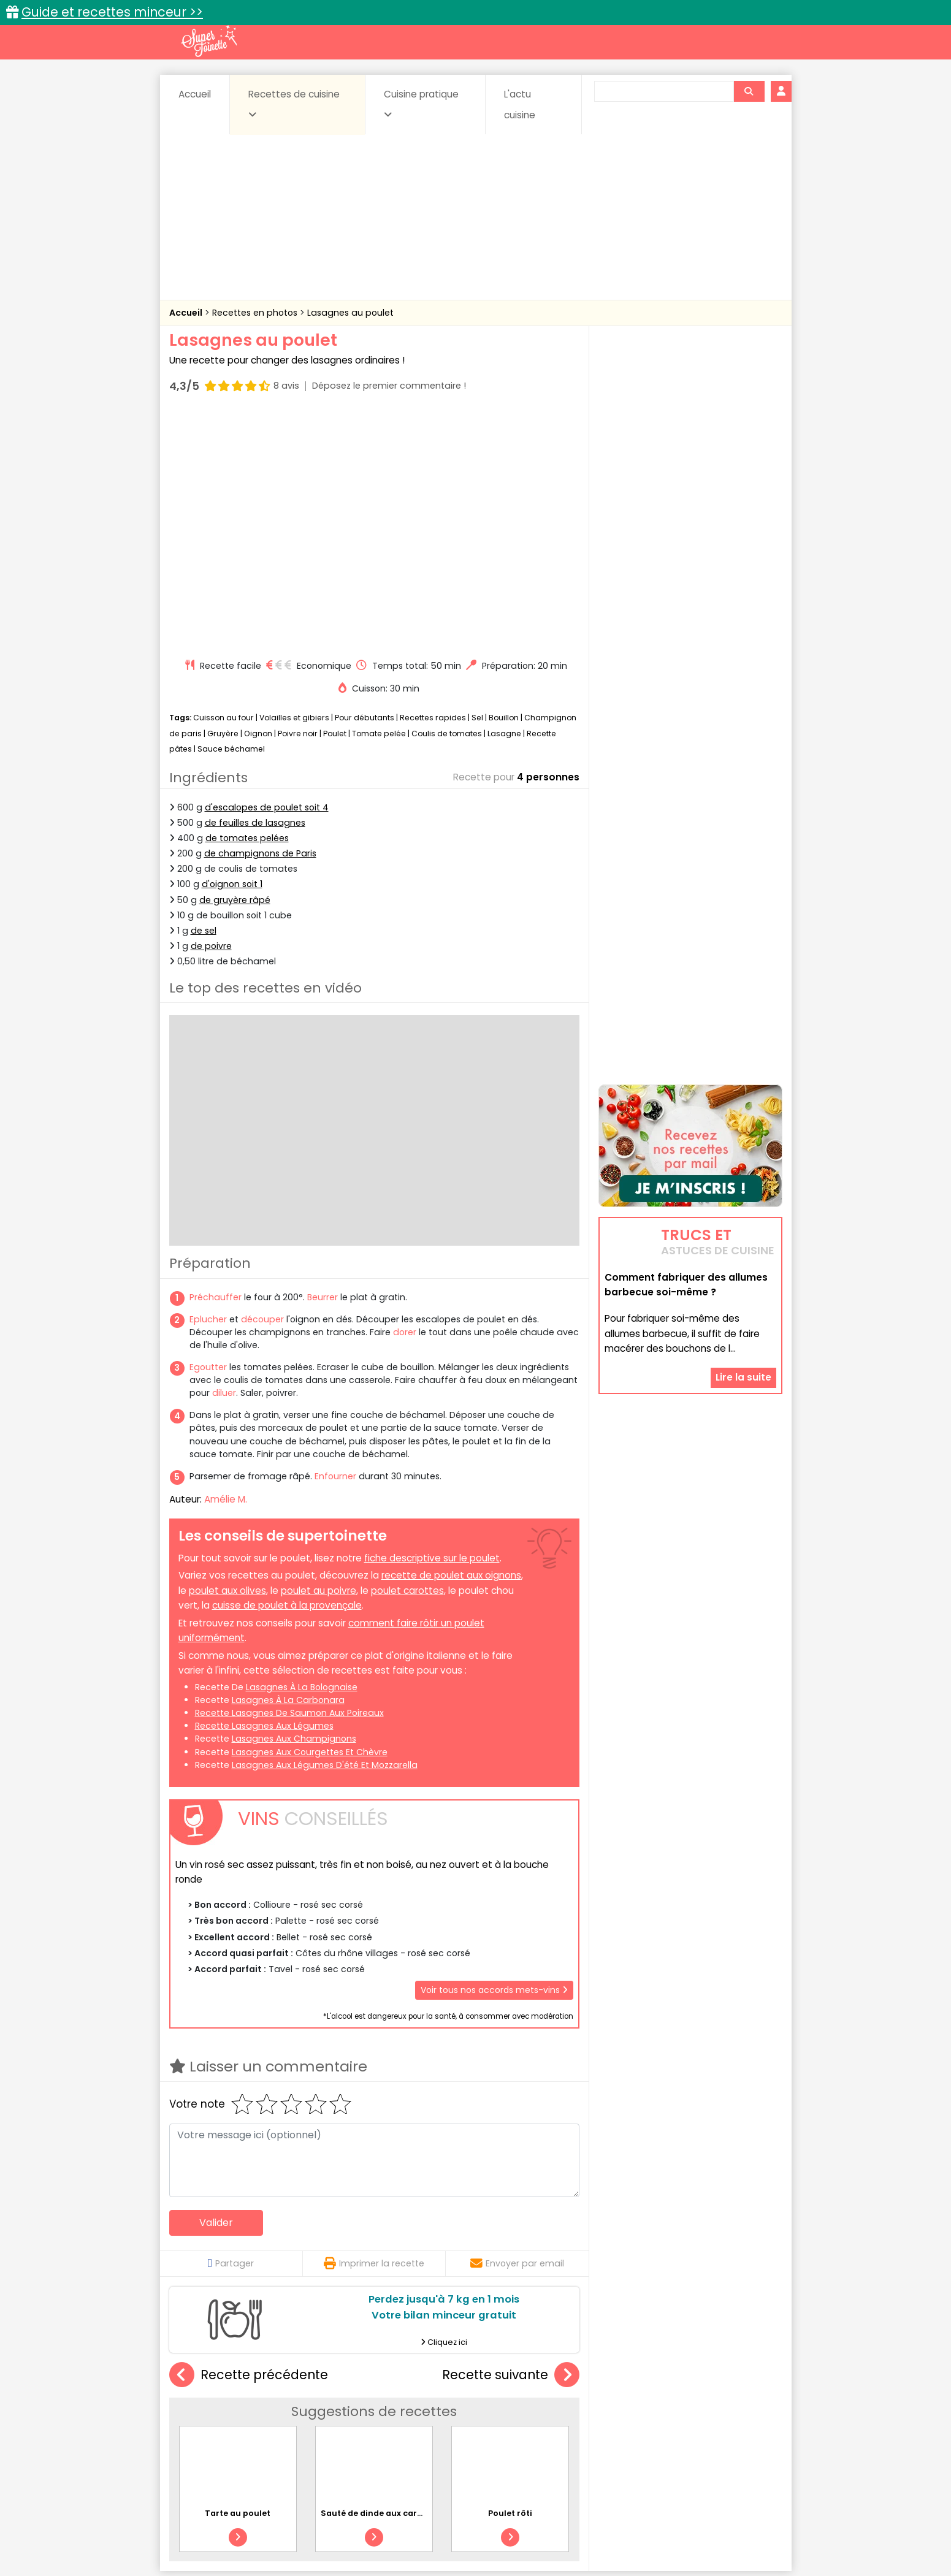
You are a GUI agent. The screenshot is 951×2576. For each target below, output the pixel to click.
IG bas (572, 2420)
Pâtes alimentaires (230, 2432)
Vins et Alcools (671, 2432)
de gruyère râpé (234, 666)
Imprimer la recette (374, 2030)
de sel (203, 698)
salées (357, 2432)
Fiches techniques (538, 2382)
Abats (203, 2408)
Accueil (194, 94)
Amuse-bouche (267, 2408)
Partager (231, 2030)
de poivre (211, 713)
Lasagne (504, 500)
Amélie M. (225, 1266)
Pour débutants (364, 484)
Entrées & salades (275, 2420)
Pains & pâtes (733, 2420)
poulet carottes (407, 1357)
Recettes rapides (433, 484)
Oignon (258, 500)
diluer (224, 1160)
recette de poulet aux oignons (451, 1342)
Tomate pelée (379, 500)
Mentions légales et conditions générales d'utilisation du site (472, 2528)
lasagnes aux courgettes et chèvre (310, 1519)
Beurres (334, 2408)
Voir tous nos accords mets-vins (494, 1757)
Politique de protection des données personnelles (450, 2539)
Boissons (388, 2408)
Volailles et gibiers (294, 484)
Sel (477, 484)
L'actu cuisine (519, 104)
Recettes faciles (309, 2382)
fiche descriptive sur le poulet (432, 1324)
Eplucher (208, 1086)
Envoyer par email (517, 2030)
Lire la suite (743, 1300)
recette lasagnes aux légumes (264, 1493)
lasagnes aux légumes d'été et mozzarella (325, 1532)
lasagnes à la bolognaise (301, 1454)
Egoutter (208, 1134)
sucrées (553, 2432)
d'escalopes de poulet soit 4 (267, 574)
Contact (316, 2528)
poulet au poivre (318, 1357)
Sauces (406, 2432)
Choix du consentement (618, 2539)
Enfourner (335, 1243)
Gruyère (223, 500)
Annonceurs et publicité (232, 2528)
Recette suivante (510, 2142)
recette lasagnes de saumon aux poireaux (289, 1480)
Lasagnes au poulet (350, 313)
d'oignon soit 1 (232, 651)
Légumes (623, 2420)
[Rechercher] (748, 91)
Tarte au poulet (237, 2280)
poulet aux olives (227, 1357)
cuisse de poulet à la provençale (287, 1372)
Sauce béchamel (231, 516)
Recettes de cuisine (294, 104)
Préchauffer (215, 1064)
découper (262, 1086)
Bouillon (504, 484)
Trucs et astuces (647, 2382)
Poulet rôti (536, 2227)
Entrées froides (448, 2420)
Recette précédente (248, 2142)
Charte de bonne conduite (665, 2528)
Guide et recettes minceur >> (112, 12)
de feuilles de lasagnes (255, 590)
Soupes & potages (478, 2432)
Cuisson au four (223, 484)
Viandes (605, 2432)
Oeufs (675, 2420)
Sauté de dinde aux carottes (380, 2280)
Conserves (567, 2408)
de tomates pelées (247, 605)
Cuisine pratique (421, 104)
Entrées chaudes (365, 2420)
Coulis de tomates (446, 500)
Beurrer (322, 1064)
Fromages (519, 2420)
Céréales (445, 2408)
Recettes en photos (256, 313)
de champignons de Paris (260, 620)
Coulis (741, 2408)
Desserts (202, 2420)
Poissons (306, 2432)
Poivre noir (298, 500)
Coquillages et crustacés (659, 2408)
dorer (404, 1099)
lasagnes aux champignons (294, 1505)
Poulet (334, 500)
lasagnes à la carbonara (288, 1467)
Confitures (504, 2408)
